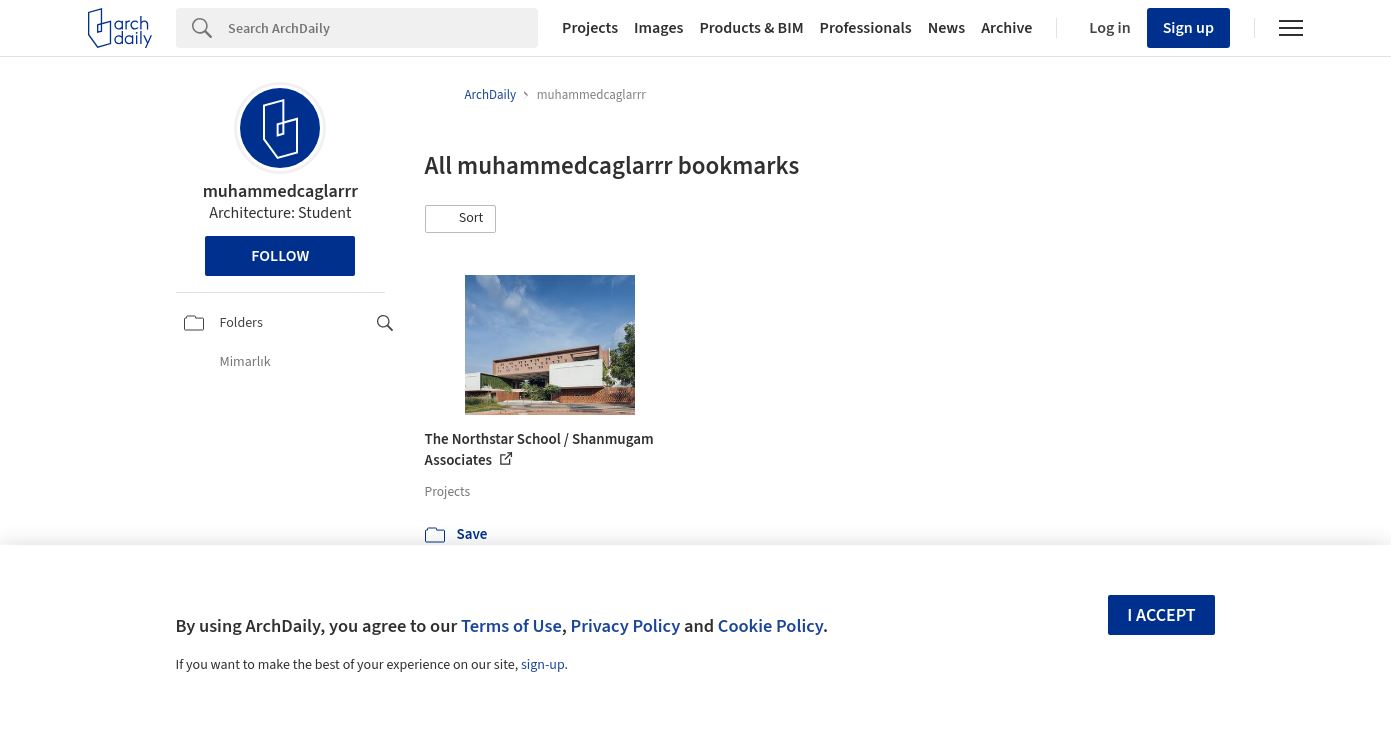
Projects (590, 28)
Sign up (1188, 28)
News (946, 28)
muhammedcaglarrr (280, 191)
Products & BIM (751, 28)
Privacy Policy (625, 626)
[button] (461, 219)
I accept (1161, 615)
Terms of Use (511, 626)
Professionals (866, 28)
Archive (1006, 28)
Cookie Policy (770, 626)
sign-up (543, 665)
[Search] (383, 28)
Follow (280, 256)
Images (658, 28)
